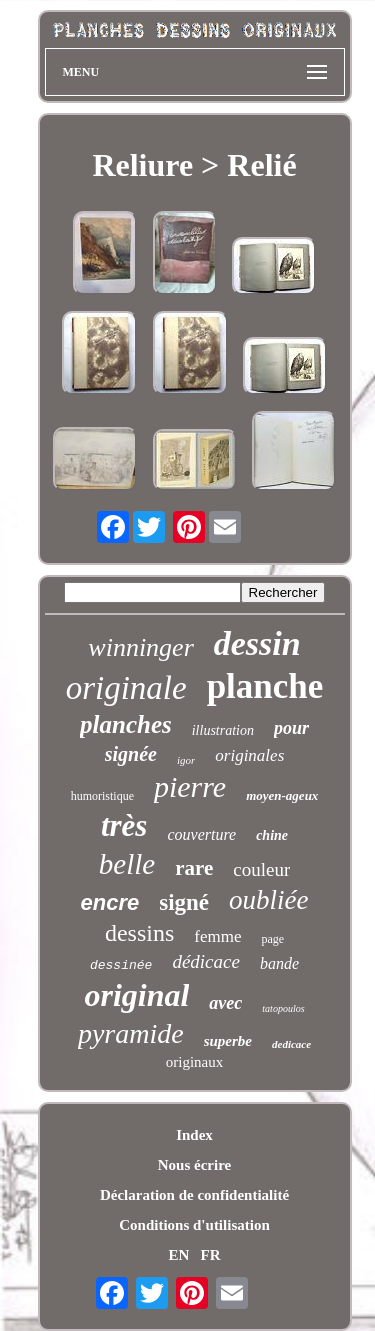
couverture (201, 834)
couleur (261, 869)
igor (186, 760)
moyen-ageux (282, 795)
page (272, 939)
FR (211, 1255)
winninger (140, 647)
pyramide (131, 1033)
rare (194, 868)
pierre (190, 786)
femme (217, 936)
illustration (223, 730)
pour (291, 728)
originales (249, 755)
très (124, 825)
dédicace (206, 961)
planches (126, 724)
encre (109, 902)
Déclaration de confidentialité (194, 1195)
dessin (257, 643)
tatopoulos (283, 1008)
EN (178, 1255)
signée (131, 754)
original (136, 995)
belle (127, 864)
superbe (228, 1041)
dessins (139, 933)
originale (126, 688)
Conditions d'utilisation (194, 1225)
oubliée (268, 900)
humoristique (102, 796)
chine (272, 835)
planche (265, 686)
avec (225, 1003)
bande (279, 963)
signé (184, 902)
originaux (195, 1062)
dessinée (121, 965)
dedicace (291, 1044)
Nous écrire (194, 1165)
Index (194, 1135)
